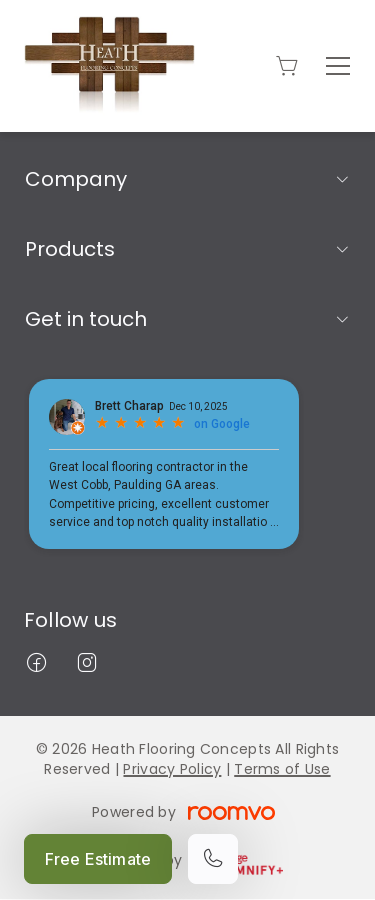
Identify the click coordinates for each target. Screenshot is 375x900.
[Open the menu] (338, 66)
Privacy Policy (172, 769)
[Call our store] (213, 859)
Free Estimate (98, 859)
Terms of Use (282, 769)
